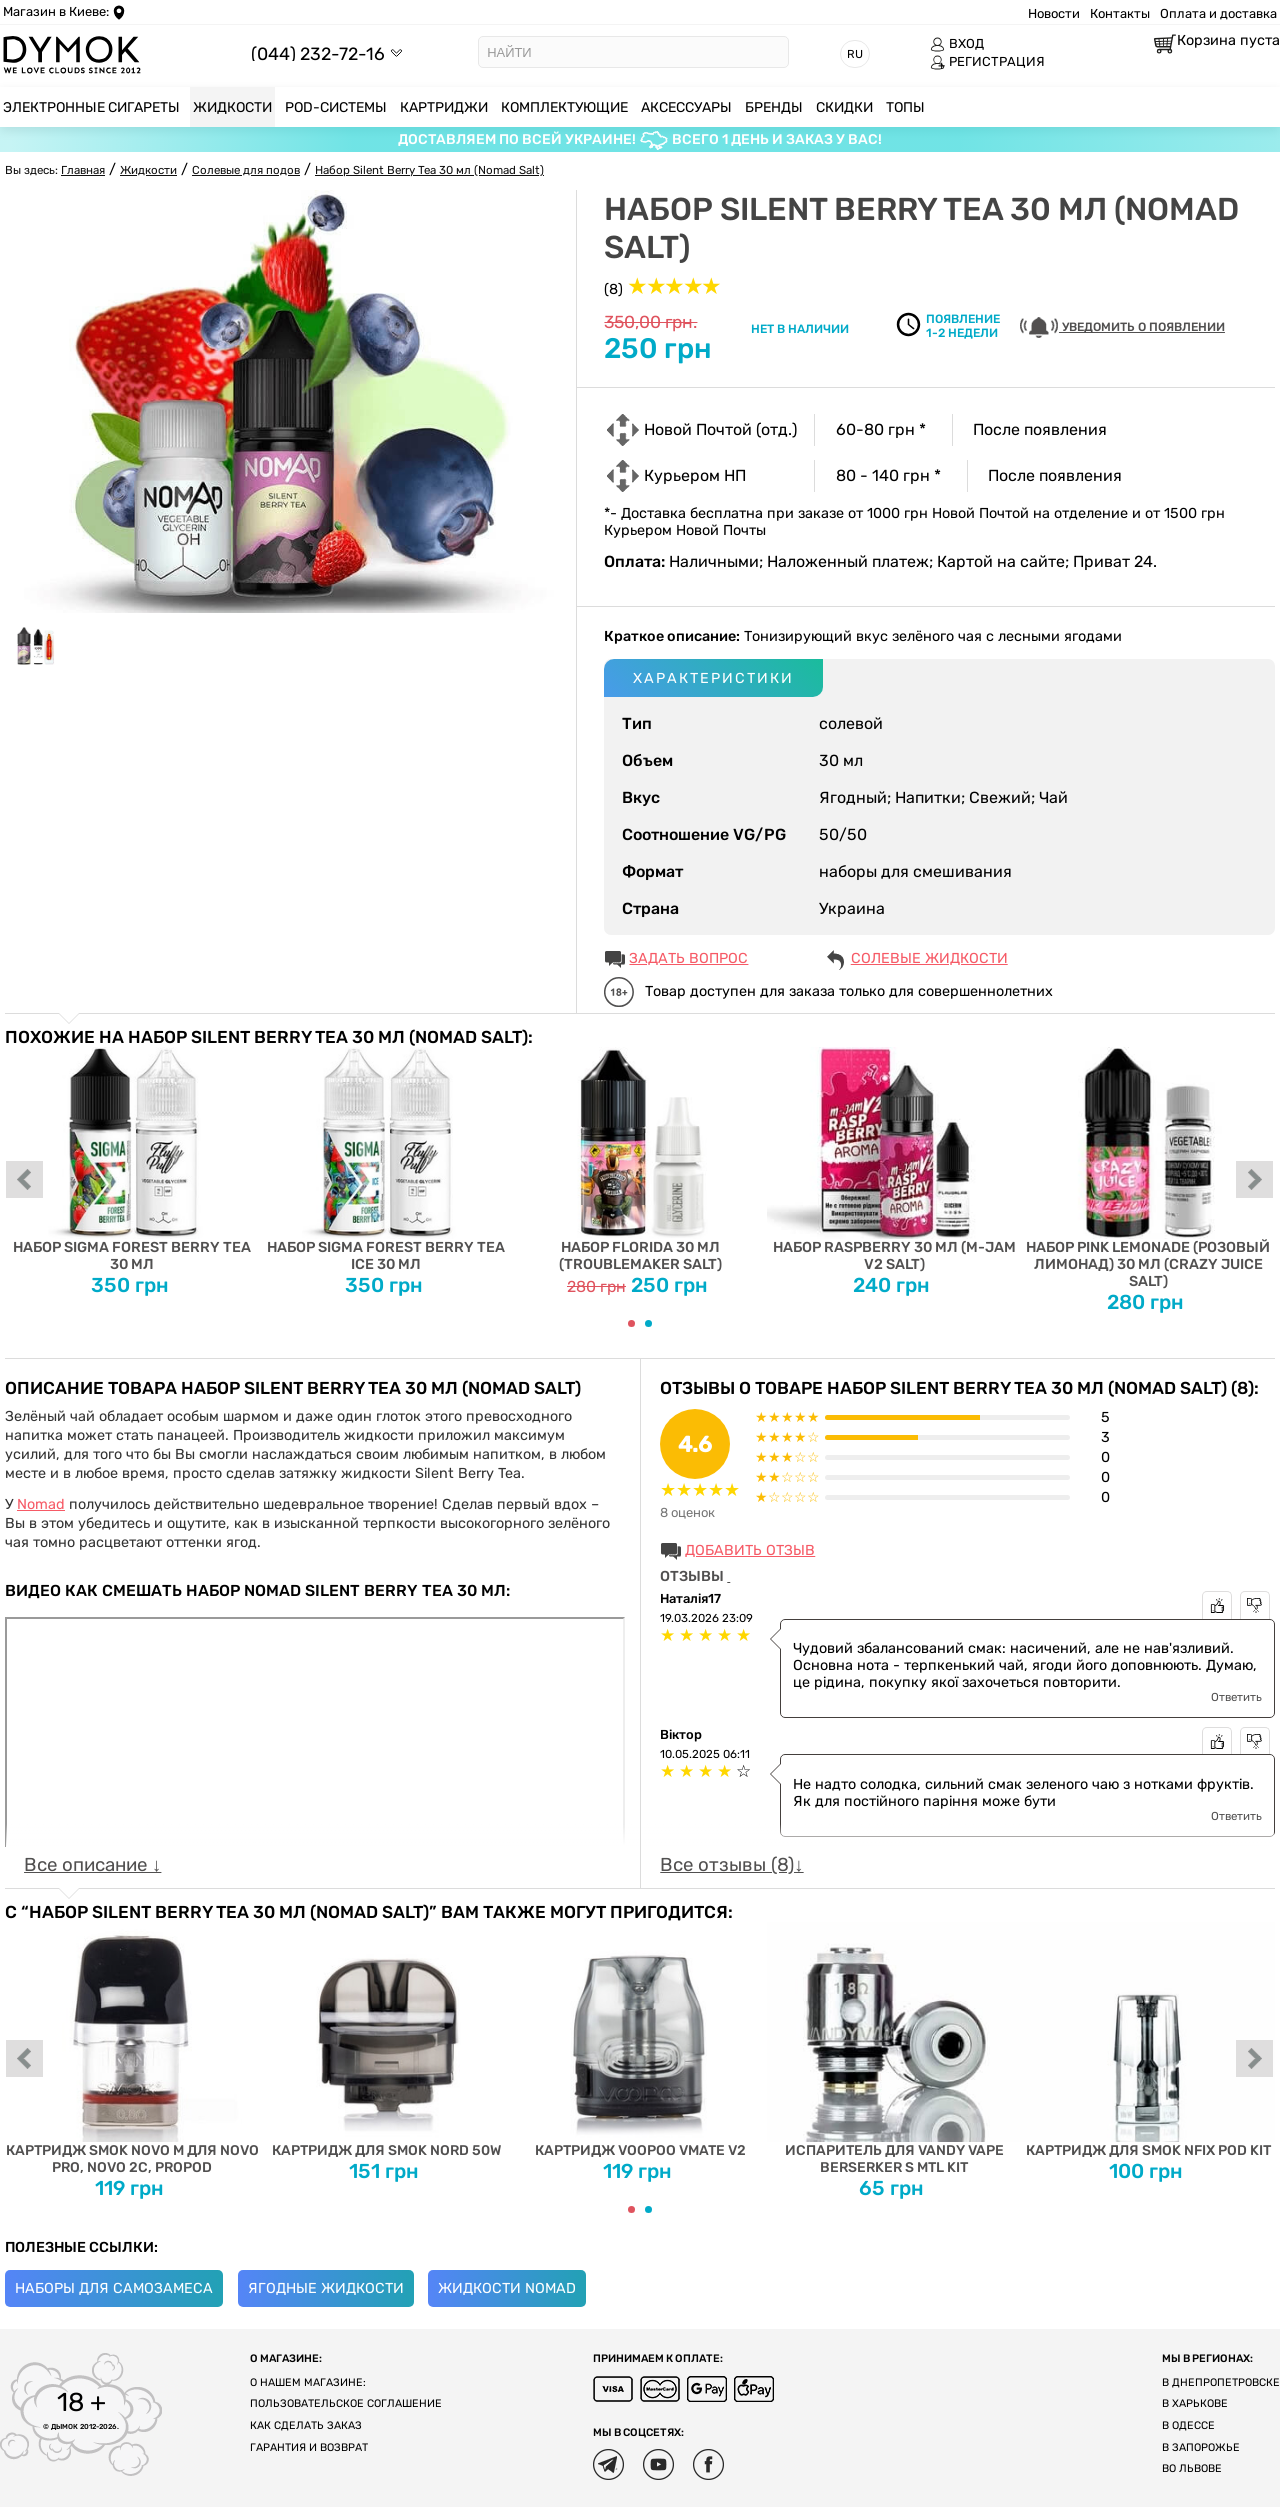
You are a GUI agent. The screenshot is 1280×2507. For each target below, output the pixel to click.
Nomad (41, 1504)
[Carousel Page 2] (648, 1323)
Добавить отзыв (750, 1550)
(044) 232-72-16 (318, 53)
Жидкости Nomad (507, 2288)
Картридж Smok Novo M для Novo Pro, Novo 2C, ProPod (132, 2049)
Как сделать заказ (306, 2425)
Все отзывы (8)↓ (731, 1865)
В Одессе (1188, 2425)
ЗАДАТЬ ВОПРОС (688, 958)
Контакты (1120, 13)
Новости (1054, 13)
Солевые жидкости (929, 958)
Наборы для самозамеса (114, 2288)
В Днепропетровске (1221, 2382)
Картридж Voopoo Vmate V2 (640, 2040)
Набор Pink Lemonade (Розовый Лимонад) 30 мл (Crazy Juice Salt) (1148, 1168)
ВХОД (957, 44)
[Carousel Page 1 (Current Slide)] (631, 1323)
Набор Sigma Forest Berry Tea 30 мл (132, 1160)
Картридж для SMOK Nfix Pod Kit (1148, 2040)
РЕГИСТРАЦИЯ (987, 62)
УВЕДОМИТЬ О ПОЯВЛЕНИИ (1122, 327)
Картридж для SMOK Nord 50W (386, 2040)
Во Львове (1192, 2468)
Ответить (1236, 1697)
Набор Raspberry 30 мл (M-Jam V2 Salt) (894, 1160)
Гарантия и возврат (309, 2447)
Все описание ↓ (92, 1865)
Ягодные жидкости (326, 2288)
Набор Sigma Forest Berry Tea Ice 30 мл (386, 1160)
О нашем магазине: (308, 2382)
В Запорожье (1201, 2447)
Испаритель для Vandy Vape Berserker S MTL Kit (894, 2049)
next (1255, 1181)
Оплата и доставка (1218, 13)
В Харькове (1195, 2403)
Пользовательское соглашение (346, 2403)
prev (25, 1181)
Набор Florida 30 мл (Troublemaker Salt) (640, 1160)
